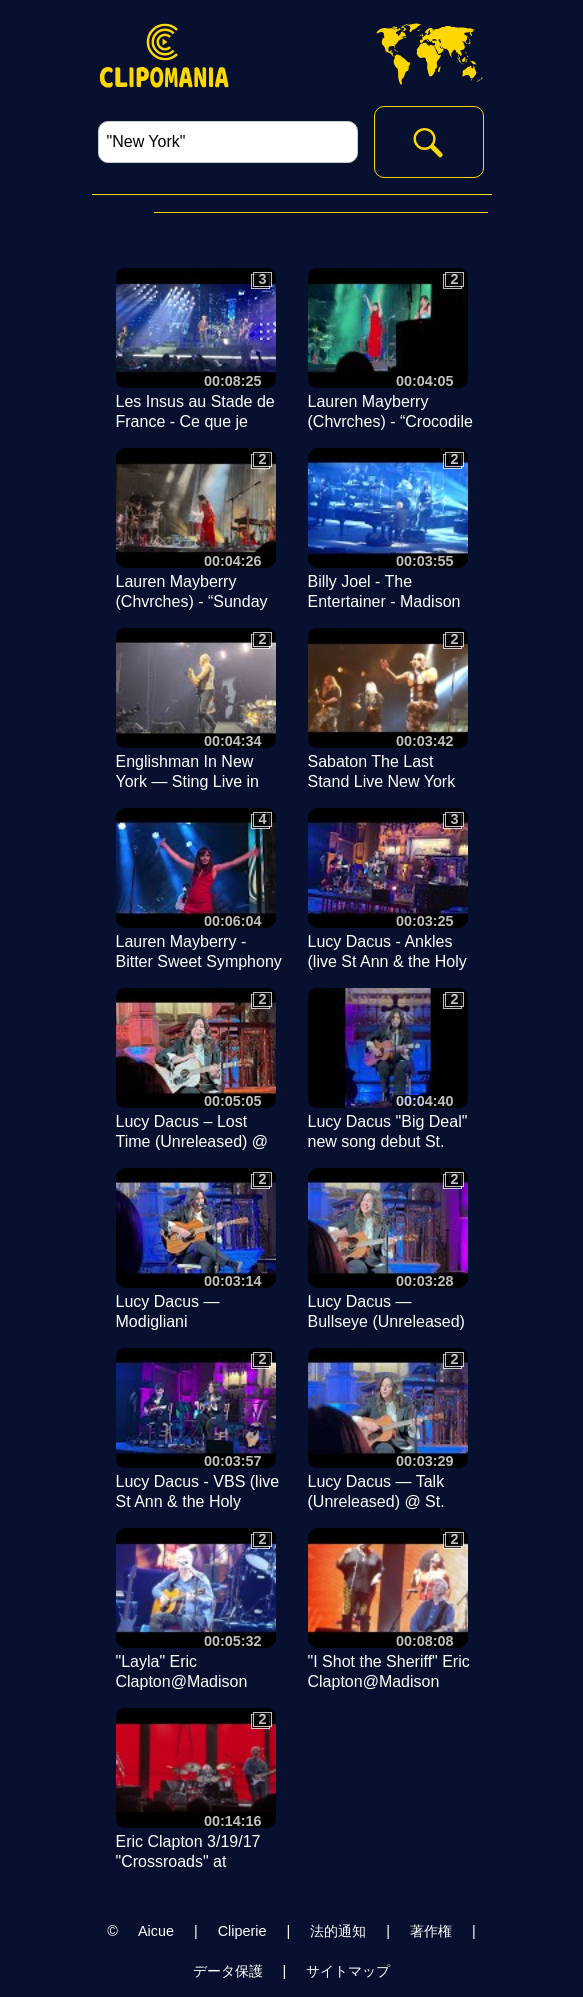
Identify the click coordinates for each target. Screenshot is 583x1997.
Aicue (156, 1931)
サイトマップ (348, 1971)
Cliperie (242, 1931)
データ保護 (228, 1971)
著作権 (431, 1931)
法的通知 (338, 1931)
